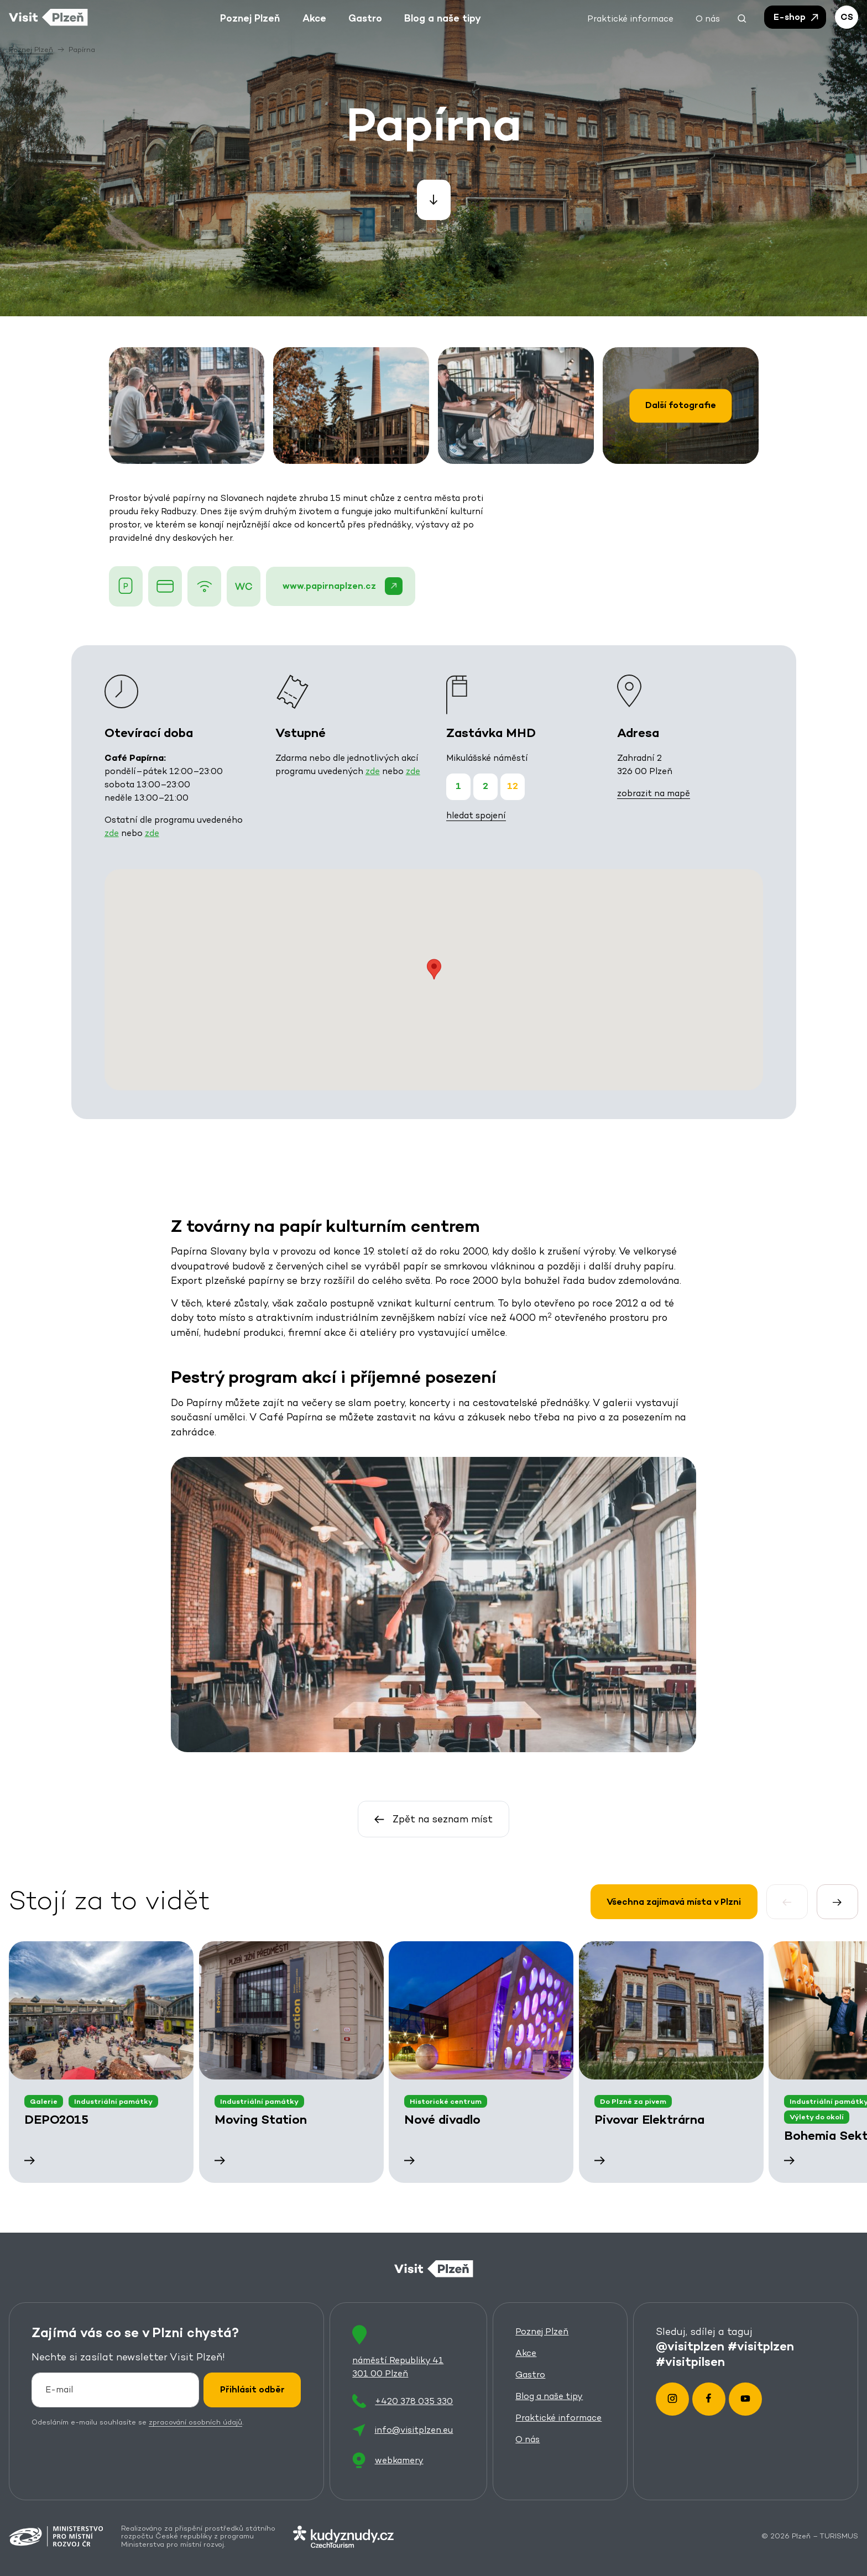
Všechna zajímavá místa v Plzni (674, 1901)
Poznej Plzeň (541, 2331)
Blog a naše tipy (549, 2396)
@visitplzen (690, 2345)
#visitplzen (761, 2345)
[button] (742, 17)
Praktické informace (558, 2417)
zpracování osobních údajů (195, 2421)
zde (111, 833)
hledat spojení (475, 815)
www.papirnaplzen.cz (342, 586)
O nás (527, 2439)
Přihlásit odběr (252, 2389)
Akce (525, 2353)
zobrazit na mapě (653, 793)
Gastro (530, 2374)
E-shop (797, 17)
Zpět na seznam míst (433, 1819)
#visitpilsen (690, 2361)
